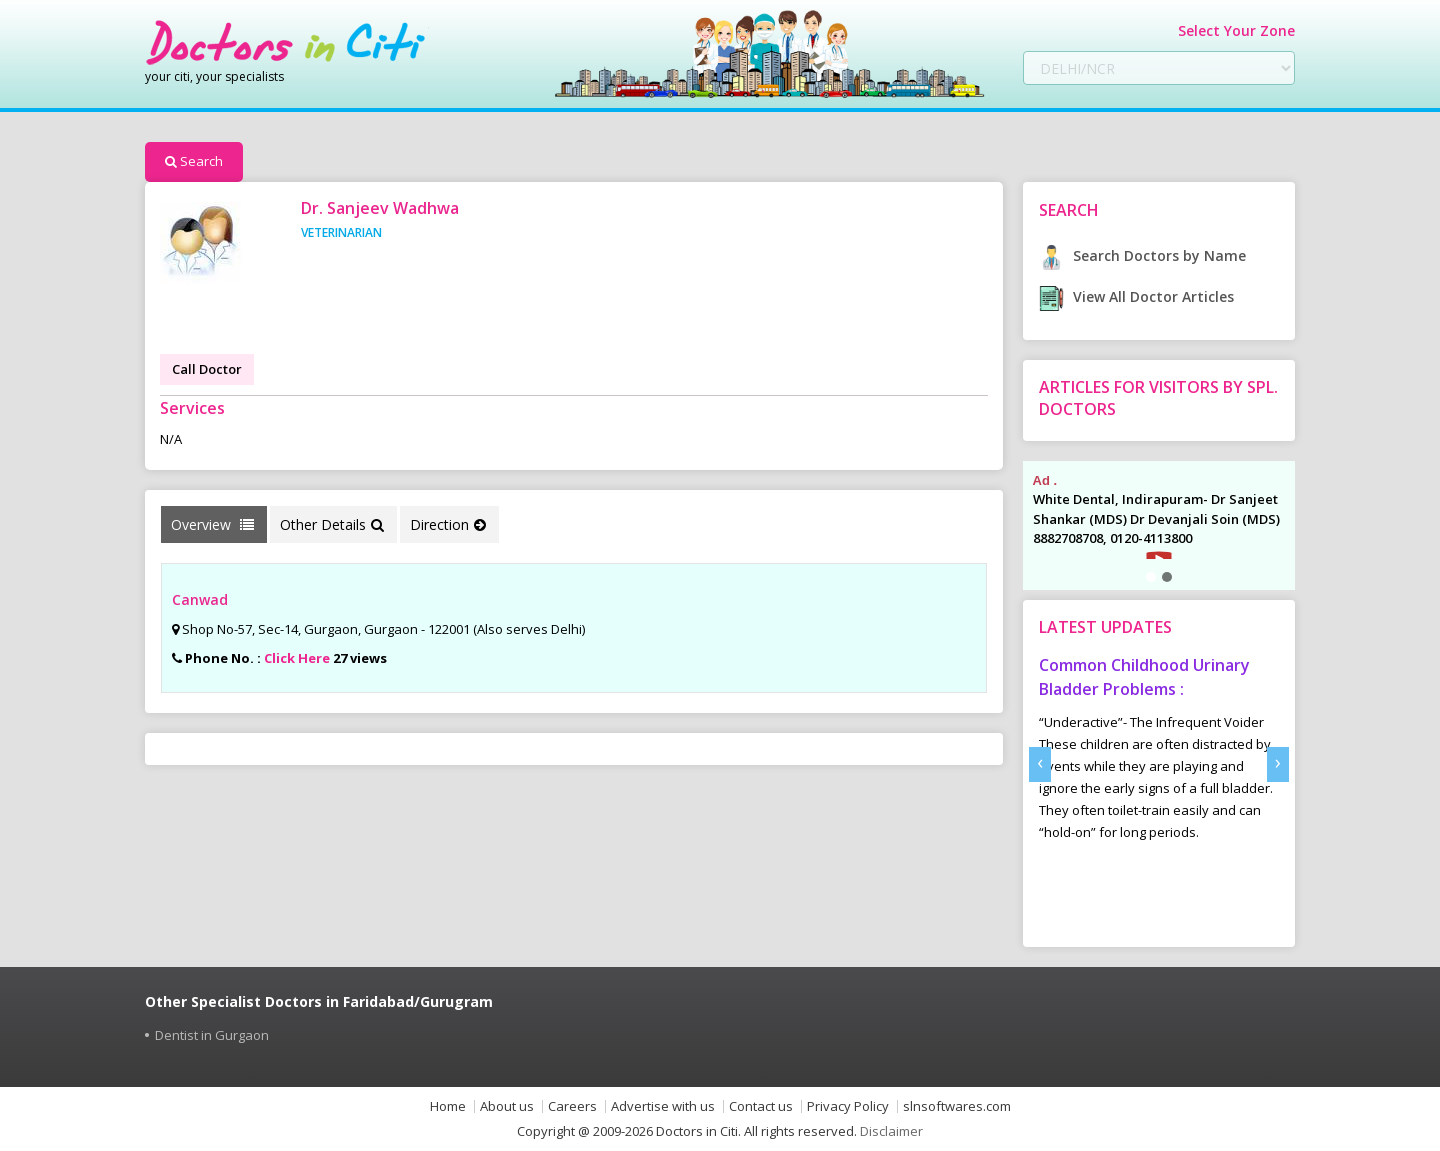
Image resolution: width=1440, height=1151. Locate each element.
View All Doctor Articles (1136, 296)
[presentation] (1040, 764)
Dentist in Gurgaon (212, 1035)
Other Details (332, 524)
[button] (1151, 577)
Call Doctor (207, 369)
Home (448, 1106)
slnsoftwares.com (957, 1106)
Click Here (297, 658)
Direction (448, 524)
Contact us (761, 1106)
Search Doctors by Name (1142, 255)
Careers (572, 1106)
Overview (212, 524)
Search (194, 161)
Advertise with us (663, 1106)
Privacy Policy (848, 1106)
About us (507, 1106)
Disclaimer (891, 1131)
